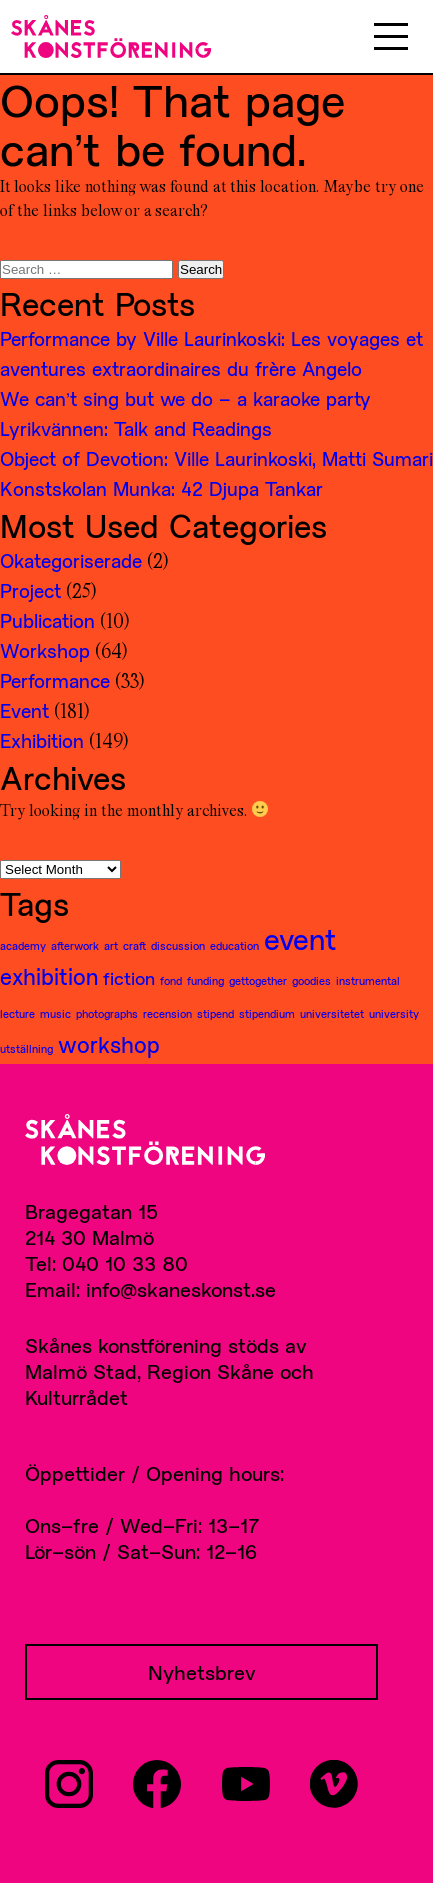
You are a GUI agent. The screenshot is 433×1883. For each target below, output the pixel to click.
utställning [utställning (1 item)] (26, 1048)
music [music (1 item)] (55, 1013)
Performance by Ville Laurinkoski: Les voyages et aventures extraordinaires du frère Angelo (211, 353)
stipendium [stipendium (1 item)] (267, 1013)
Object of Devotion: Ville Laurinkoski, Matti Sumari (216, 458)
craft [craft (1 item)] (134, 945)
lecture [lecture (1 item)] (17, 1013)
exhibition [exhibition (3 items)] (49, 976)
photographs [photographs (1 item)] (107, 1013)
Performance (55, 680)
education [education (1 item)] (234, 945)
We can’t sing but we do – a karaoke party (185, 398)
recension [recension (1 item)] (167, 1013)
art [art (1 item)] (111, 945)
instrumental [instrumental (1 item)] (368, 980)
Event (24, 710)
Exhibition (42, 740)
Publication (47, 620)
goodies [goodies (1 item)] (311, 980)
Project (30, 590)
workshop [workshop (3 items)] (109, 1044)
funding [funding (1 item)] (205, 980)
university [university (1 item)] (394, 1013)
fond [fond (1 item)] (171, 980)
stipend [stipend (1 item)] (215, 1013)
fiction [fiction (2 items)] (129, 978)
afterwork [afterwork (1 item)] (75, 945)
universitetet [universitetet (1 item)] (332, 1013)
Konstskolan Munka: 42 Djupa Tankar (161, 488)
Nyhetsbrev (202, 1672)
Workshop (45, 650)
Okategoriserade (71, 560)
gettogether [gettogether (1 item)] (258, 980)
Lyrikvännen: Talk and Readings (136, 428)
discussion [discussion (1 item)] (178, 945)
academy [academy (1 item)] (23, 945)
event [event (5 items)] (300, 939)
